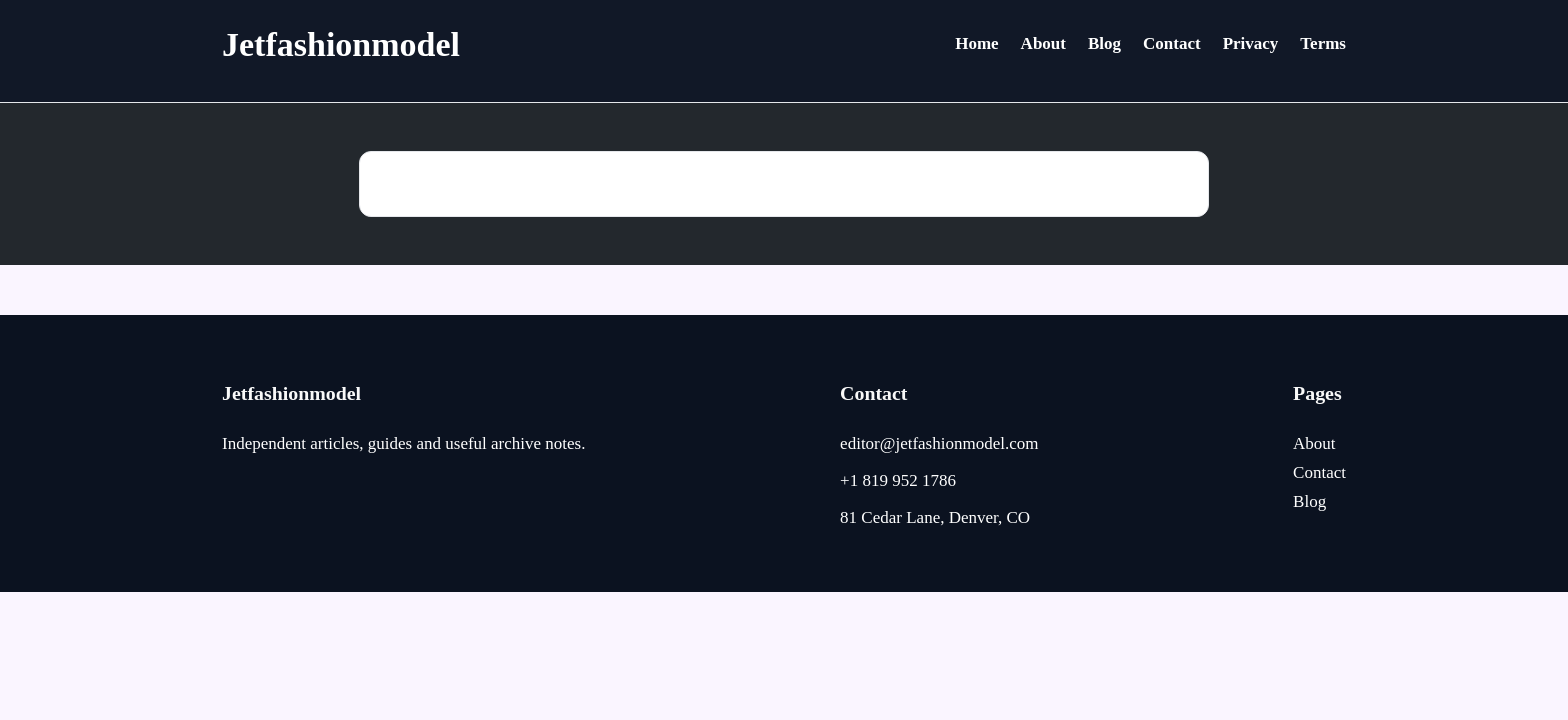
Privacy (1251, 43)
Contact (1172, 43)
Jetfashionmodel (341, 44)
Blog (1104, 43)
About (1043, 43)
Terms (1323, 43)
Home (976, 43)
